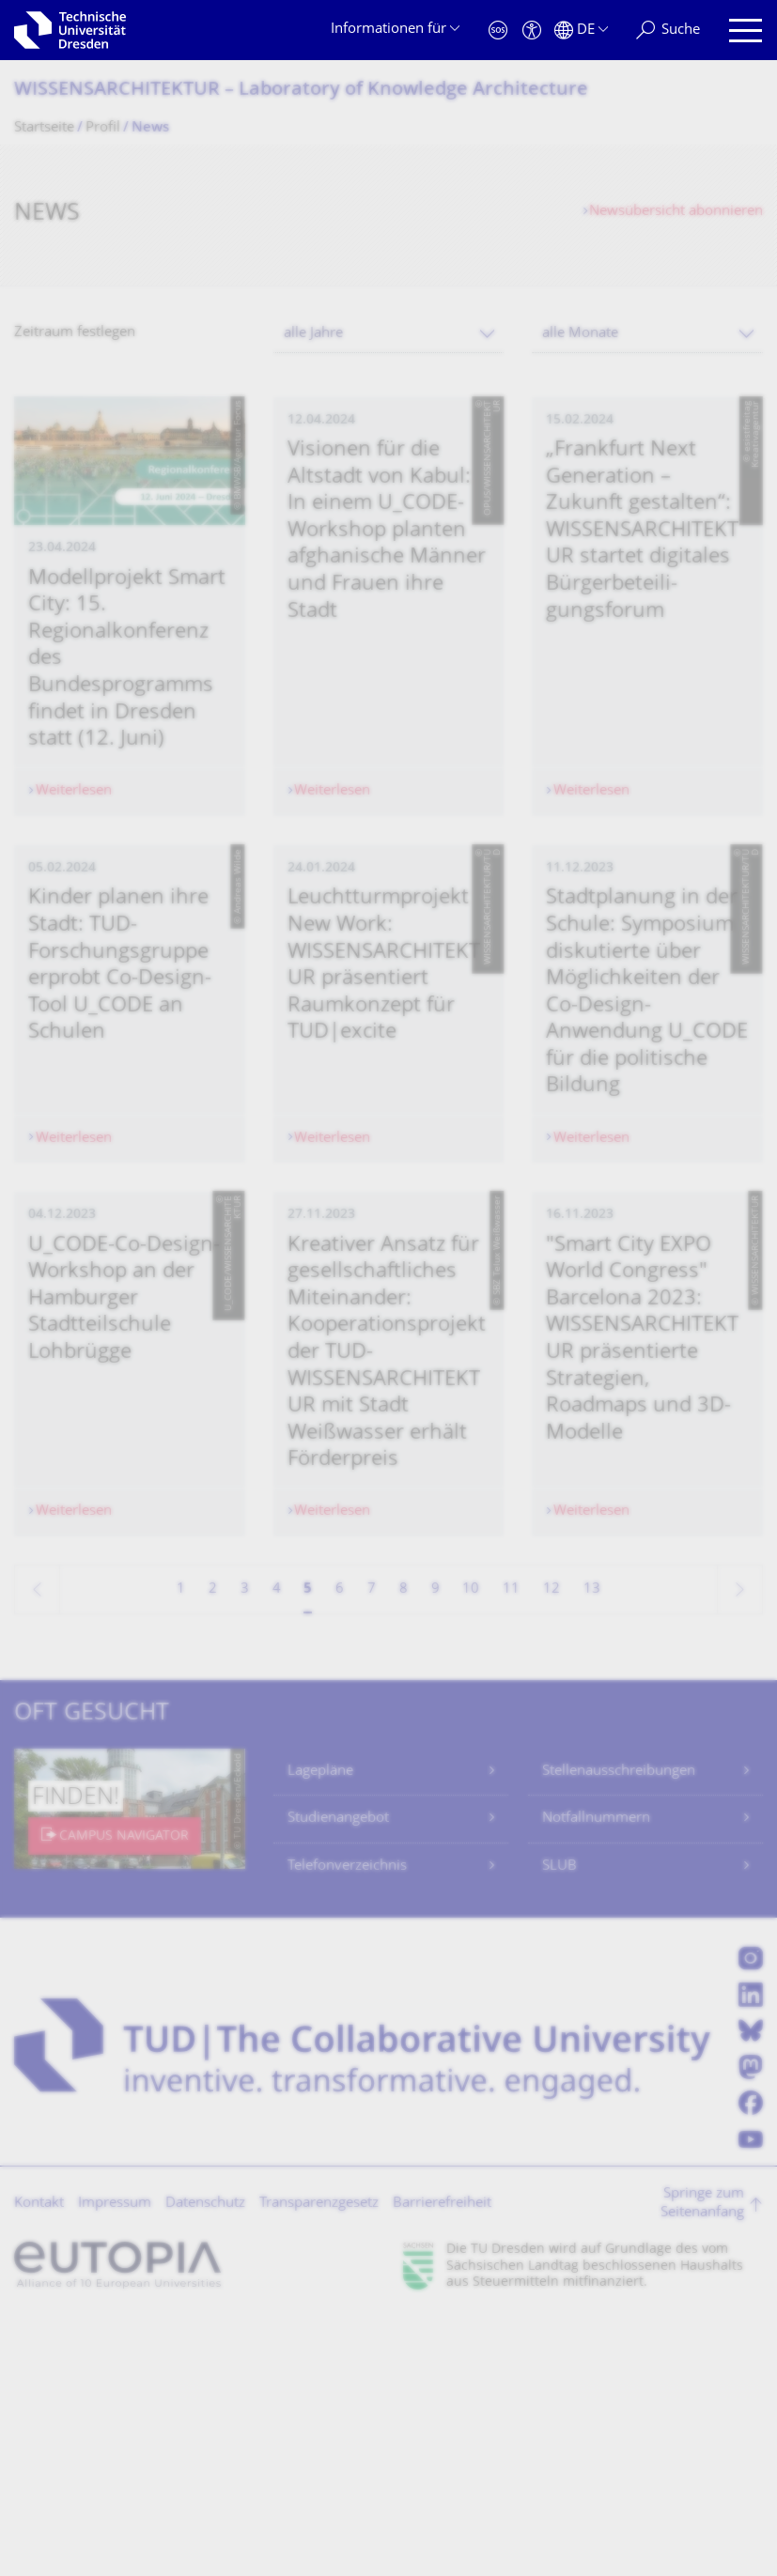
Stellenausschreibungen (618, 2028)
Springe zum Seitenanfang (702, 2461)
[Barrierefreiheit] (531, 30)
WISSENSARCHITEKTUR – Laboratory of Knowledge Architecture (301, 91)
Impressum (114, 2460)
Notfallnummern (596, 2076)
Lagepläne (320, 2028)
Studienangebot (338, 2076)
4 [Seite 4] (276, 1846)
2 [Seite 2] (213, 1846)
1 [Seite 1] (181, 1846)
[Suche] (668, 30)
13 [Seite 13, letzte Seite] (591, 1846)
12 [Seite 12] (551, 1846)
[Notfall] (498, 30)
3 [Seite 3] (245, 1846)
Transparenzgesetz (319, 2460)
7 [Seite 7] (371, 1846)
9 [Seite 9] (435, 1846)
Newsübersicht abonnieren (676, 212)
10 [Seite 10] (470, 1846)
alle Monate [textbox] (580, 334)
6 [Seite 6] (339, 1846)
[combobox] (389, 334)
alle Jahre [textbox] (313, 334)
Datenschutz (205, 2460)
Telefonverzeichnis (347, 2123)
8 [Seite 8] (403, 1846)
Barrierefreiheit (442, 2460)
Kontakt (39, 2460)
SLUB (559, 2123)
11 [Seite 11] (511, 1846)
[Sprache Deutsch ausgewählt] (581, 30)
